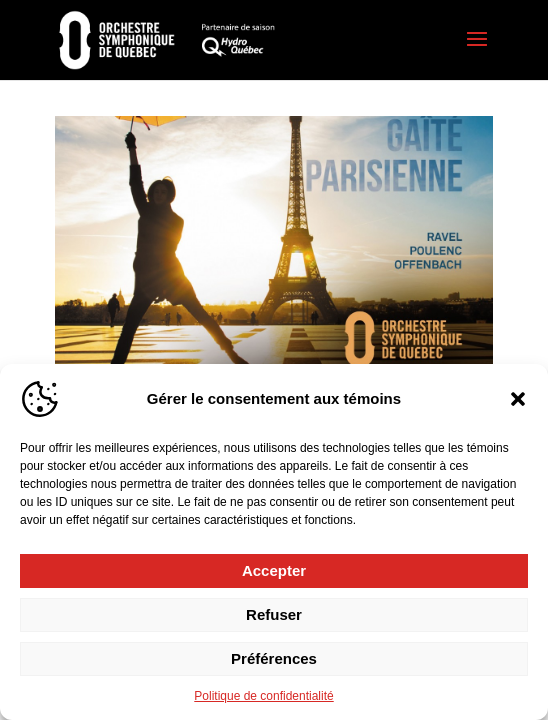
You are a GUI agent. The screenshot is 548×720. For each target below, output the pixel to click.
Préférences (274, 658)
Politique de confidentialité (263, 696)
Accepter (274, 570)
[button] (518, 399)
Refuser (274, 614)
